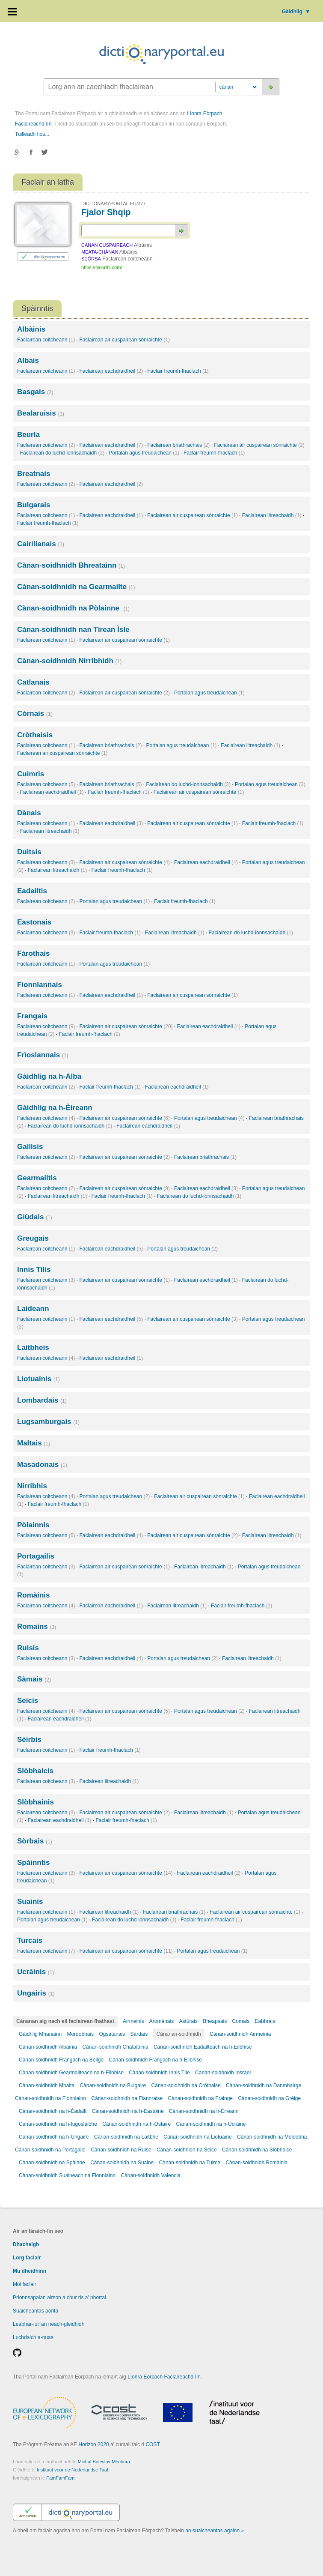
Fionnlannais (39, 985)
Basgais (35, 392)
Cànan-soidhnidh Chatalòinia (115, 2047)
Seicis (27, 1700)
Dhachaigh (26, 2244)
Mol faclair (24, 2284)
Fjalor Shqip (106, 212)
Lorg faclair (27, 2258)
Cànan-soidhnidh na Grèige (269, 2098)
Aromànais (161, 2021)
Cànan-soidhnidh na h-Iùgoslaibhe (58, 2124)
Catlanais (33, 682)
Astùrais (188, 2021)
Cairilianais (40, 544)
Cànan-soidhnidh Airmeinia (240, 2034)
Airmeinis (133, 2021)
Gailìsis (30, 1147)
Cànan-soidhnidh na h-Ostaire (136, 2124)
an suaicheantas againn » (214, 2531)
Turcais (29, 1940)
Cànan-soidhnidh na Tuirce (189, 2163)
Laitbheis (33, 1347)
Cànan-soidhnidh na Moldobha (272, 2137)
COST (152, 2444)
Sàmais (34, 1679)
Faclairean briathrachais (178, 445)
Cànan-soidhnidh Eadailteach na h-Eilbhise (203, 2047)
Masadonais (42, 1464)
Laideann (33, 1308)
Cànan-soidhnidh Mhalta (46, 2085)
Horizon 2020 (93, 2444)
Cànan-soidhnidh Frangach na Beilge (61, 2060)
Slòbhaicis (35, 1771)
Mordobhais (80, 2034)
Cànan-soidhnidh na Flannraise (127, 2098)
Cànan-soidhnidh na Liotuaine (197, 2137)
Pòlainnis (33, 1525)
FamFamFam (60, 2477)
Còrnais (35, 713)
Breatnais (33, 474)
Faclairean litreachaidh (272, 515)
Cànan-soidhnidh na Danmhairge (263, 2085)
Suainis (30, 1901)
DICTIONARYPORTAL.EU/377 (113, 203)
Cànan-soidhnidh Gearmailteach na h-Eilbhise (71, 2073)
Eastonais (34, 922)
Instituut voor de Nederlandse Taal (72, 2469)
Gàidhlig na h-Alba (49, 1076)
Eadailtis (32, 891)
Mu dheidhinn (29, 2271)
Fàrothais (33, 953)
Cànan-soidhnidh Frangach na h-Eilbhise (155, 2060)
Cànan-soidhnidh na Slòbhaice (257, 2150)
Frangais (32, 1016)
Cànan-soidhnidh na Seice (187, 2150)
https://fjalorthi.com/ (101, 267)
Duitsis (29, 852)
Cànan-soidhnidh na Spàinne (52, 2163)
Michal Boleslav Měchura (104, 2461)
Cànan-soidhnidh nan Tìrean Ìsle (73, 629)
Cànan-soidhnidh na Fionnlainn (50, 2098)
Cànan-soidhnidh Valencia (151, 2175)
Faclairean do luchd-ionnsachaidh (62, 453)
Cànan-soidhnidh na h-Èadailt (52, 2111)
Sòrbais (34, 1841)
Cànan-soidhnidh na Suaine (122, 2163)
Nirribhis (32, 1486)
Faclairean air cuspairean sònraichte (124, 340)
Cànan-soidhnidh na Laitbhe (126, 2137)
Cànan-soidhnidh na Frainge (200, 2098)
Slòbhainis (35, 1802)
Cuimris (30, 774)
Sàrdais (139, 2034)
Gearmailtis (37, 1178)
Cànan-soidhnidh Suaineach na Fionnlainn (67, 2175)
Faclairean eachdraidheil (111, 371)
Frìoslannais (42, 1055)
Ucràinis (35, 1972)
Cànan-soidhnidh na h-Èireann (204, 2111)
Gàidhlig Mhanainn (40, 2034)
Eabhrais (265, 2021)
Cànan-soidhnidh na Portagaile (51, 2150)
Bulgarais (33, 505)
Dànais (29, 813)
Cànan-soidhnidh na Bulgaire (113, 2085)
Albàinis (31, 329)
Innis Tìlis (33, 1270)
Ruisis (28, 1648)
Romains (36, 1626)
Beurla (28, 435)
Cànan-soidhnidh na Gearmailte (76, 587)
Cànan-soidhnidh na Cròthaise (186, 2085)
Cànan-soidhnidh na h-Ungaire (54, 2137)
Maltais (33, 1443)
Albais (28, 360)
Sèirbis (29, 1739)
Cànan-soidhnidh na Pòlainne (73, 608)
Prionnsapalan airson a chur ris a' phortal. (60, 2298)
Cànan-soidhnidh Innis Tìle (159, 2073)
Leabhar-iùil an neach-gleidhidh (48, 2324)
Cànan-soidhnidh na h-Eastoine (127, 2111)
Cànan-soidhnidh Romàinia (256, 2163)
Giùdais (34, 1217)
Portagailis (35, 1556)
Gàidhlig (296, 12)
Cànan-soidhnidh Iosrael (223, 2073)
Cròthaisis (35, 735)
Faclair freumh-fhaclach (177, 371)
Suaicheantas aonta (35, 2311)
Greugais (33, 1238)
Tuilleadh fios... (32, 134)
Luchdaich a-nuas (33, 2337)
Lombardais (42, 1400)
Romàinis (33, 1595)
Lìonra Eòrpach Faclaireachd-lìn (164, 2377)
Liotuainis (38, 1379)
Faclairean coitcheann (46, 340)
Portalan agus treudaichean (144, 453)
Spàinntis (33, 1862)
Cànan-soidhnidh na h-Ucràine (211, 2124)
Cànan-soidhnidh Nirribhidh (69, 661)
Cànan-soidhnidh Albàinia (48, 2047)
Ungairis (35, 1993)
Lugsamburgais (48, 1422)
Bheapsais (215, 2021)
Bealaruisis (40, 413)
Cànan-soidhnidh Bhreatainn (71, 565)
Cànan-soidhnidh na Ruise (121, 2150)
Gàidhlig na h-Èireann (54, 1108)
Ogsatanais (112, 2034)
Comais (241, 2021)
